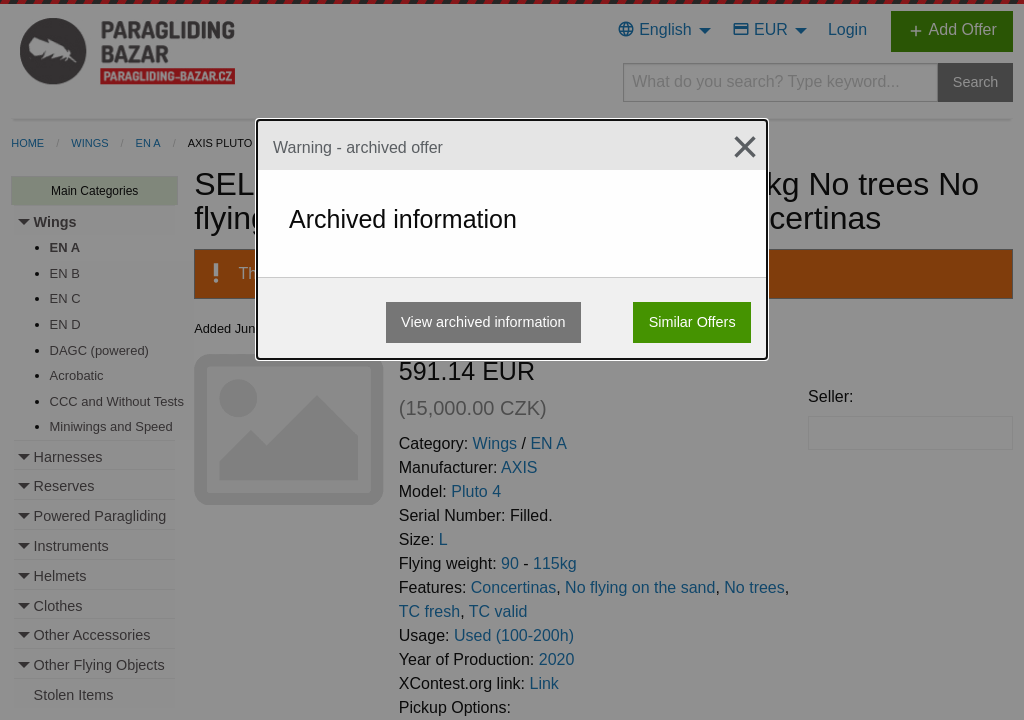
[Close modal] (737, 147)
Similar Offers (692, 322)
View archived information (483, 322)
